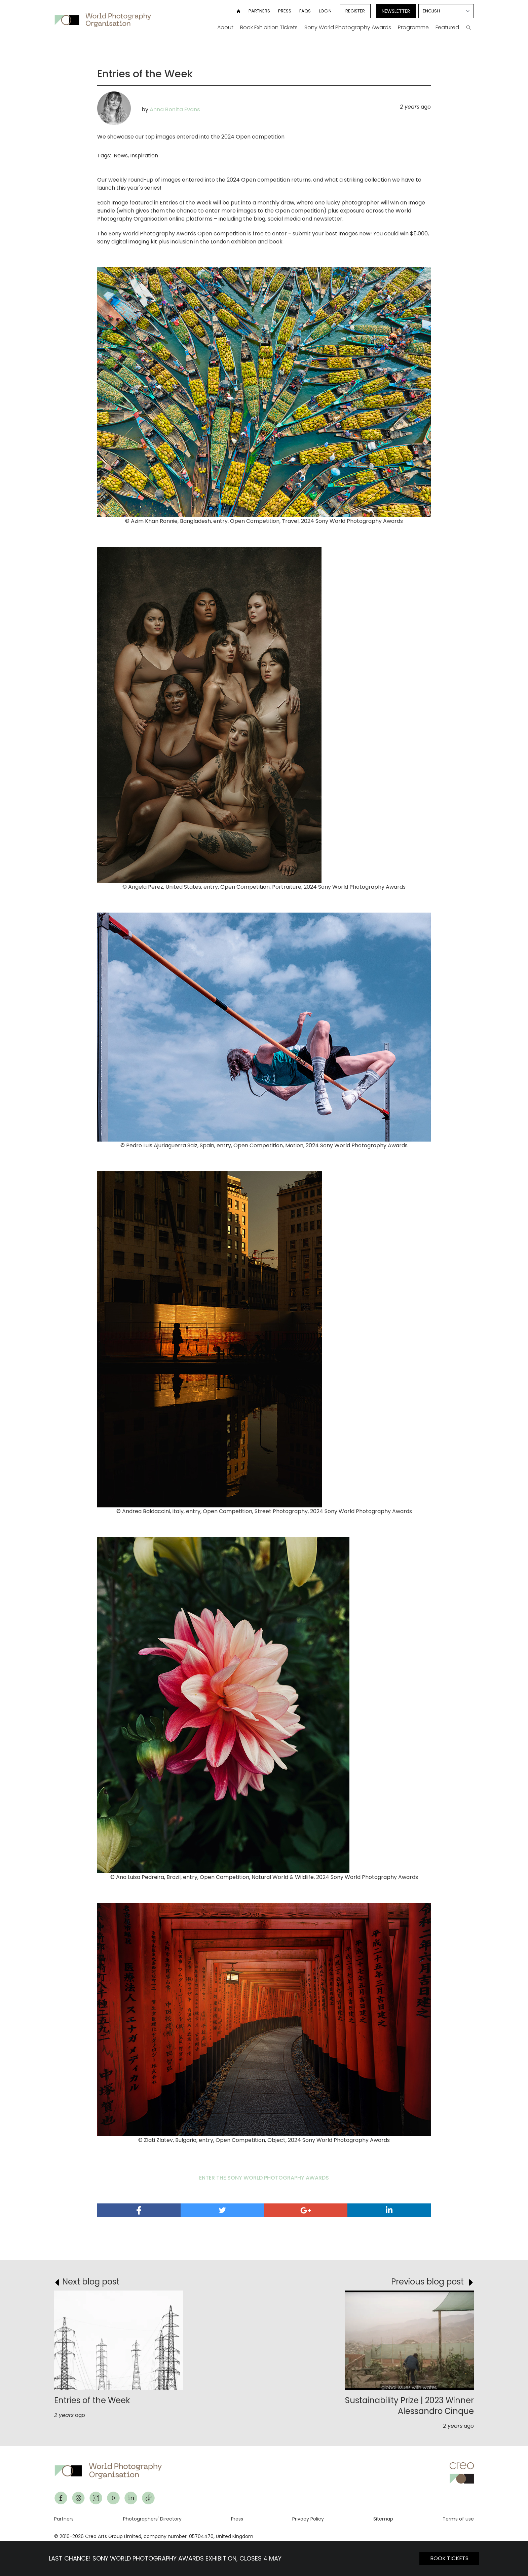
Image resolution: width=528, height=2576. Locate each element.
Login (325, 11)
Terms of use (458, 2518)
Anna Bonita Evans (175, 109)
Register (355, 11)
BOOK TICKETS (449, 2558)
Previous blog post (427, 2281)
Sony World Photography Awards (347, 27)
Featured (447, 27)
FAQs (305, 11)
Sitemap (383, 2518)
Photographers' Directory (152, 2518)
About (225, 27)
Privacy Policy (308, 2518)
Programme (413, 27)
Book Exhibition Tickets (269, 27)
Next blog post (90, 2281)
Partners (259, 11)
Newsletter (396, 11)
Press (284, 11)
